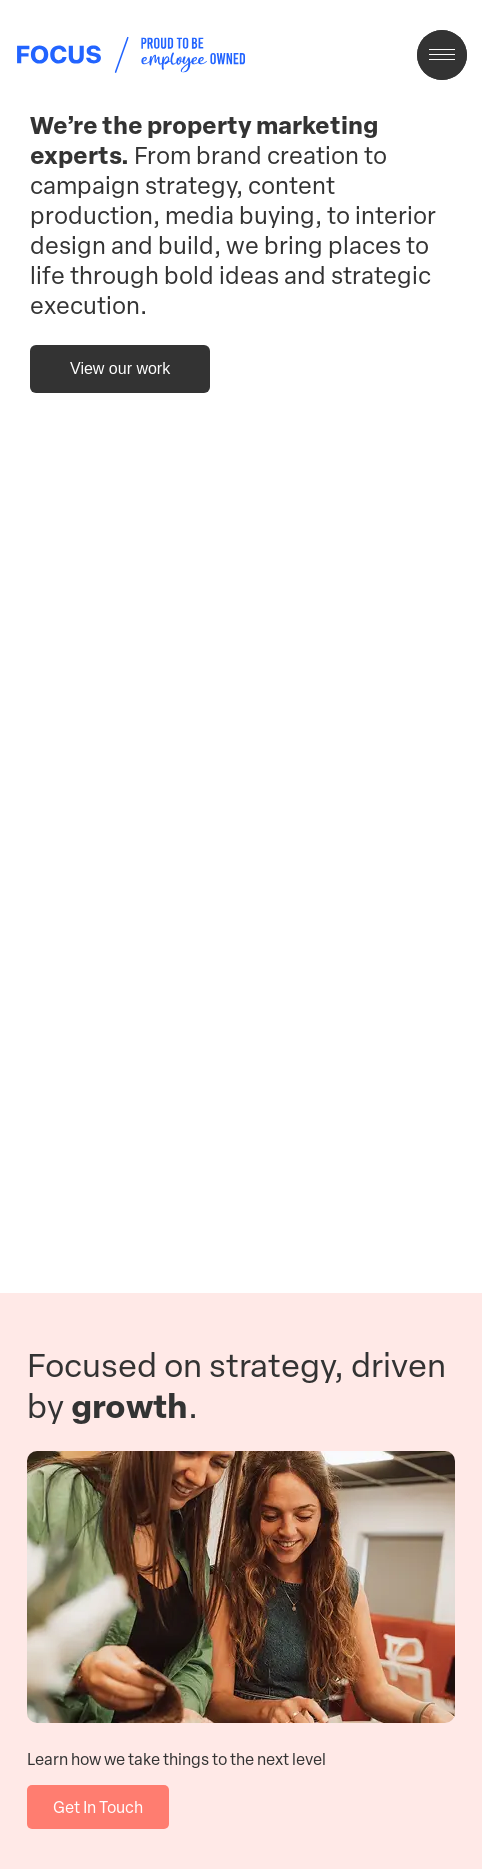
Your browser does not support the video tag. (241, 768)
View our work (120, 368)
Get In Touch (98, 1807)
